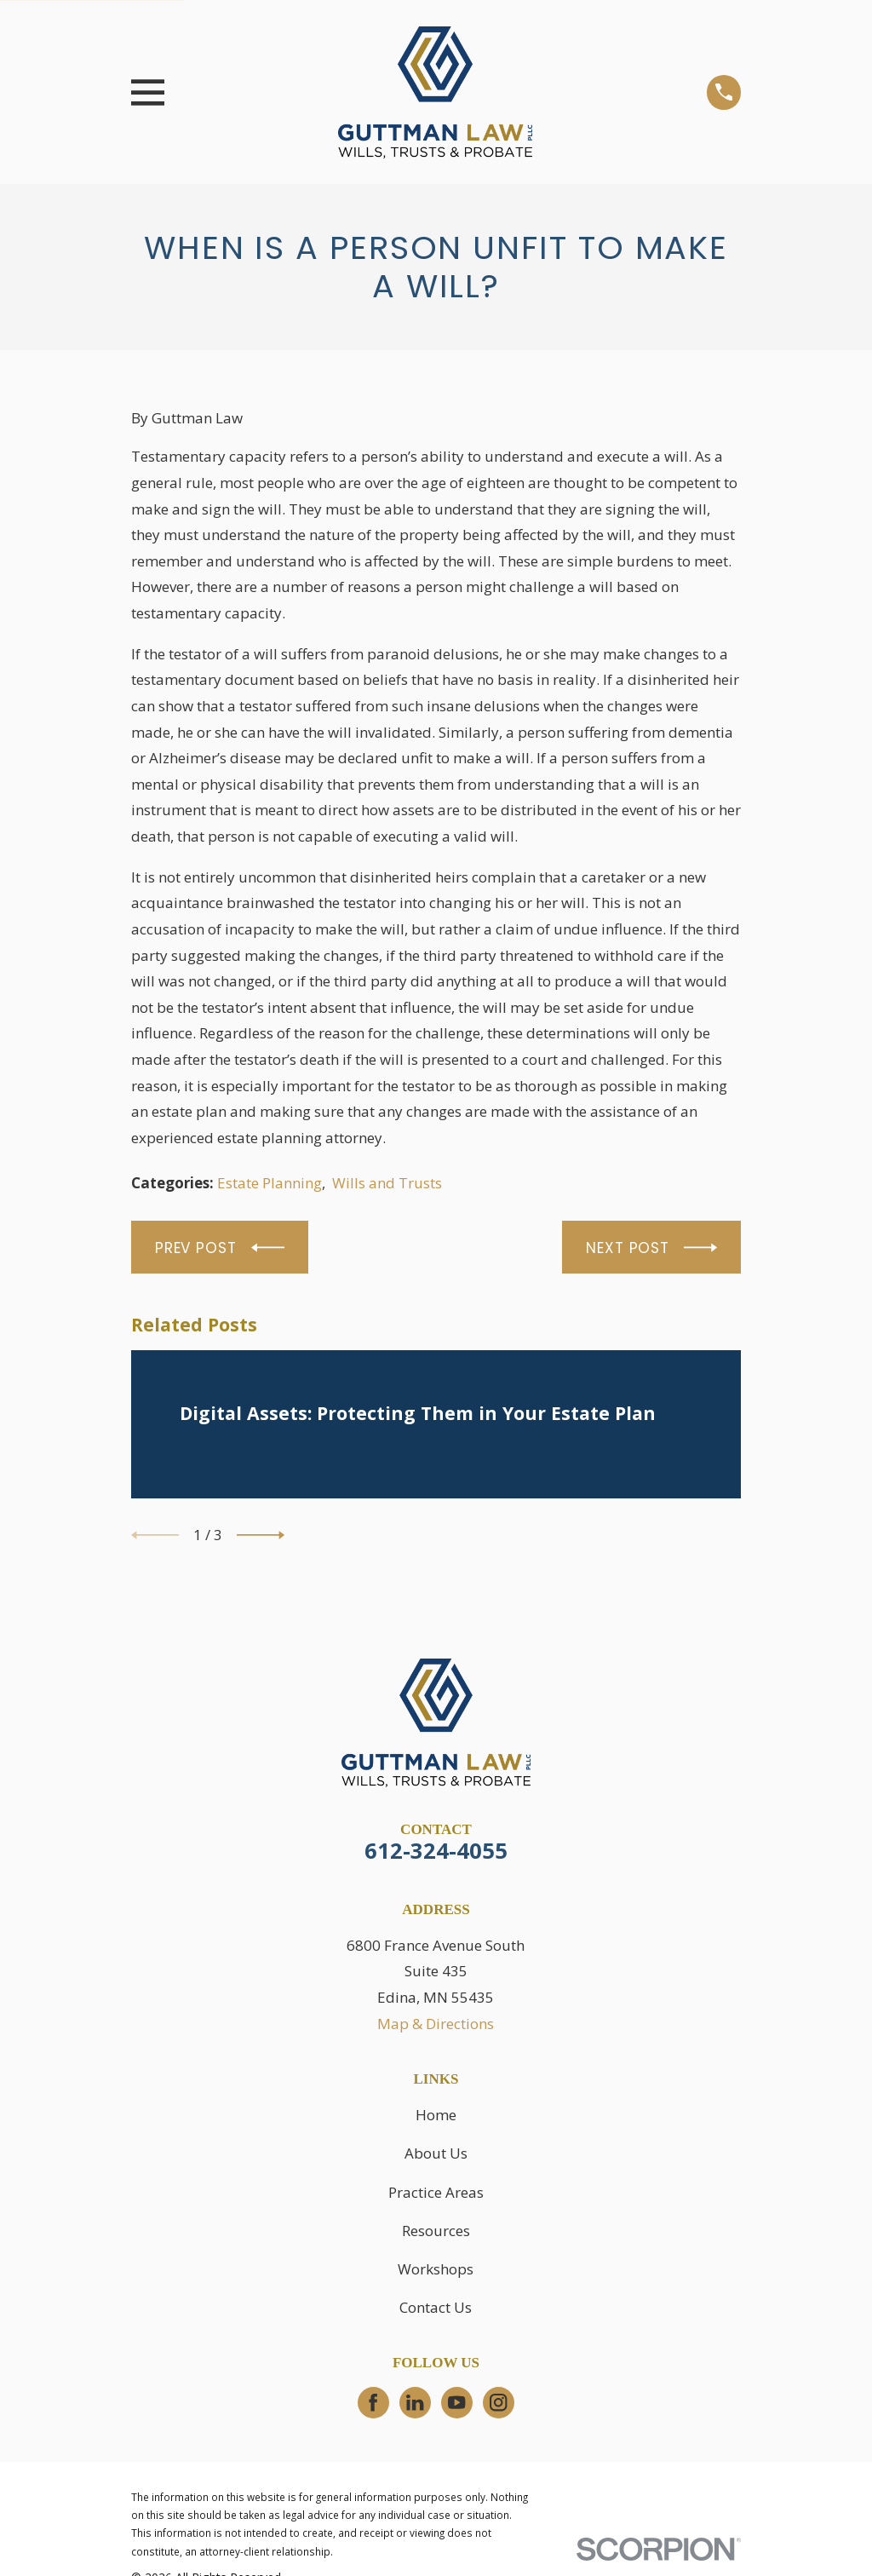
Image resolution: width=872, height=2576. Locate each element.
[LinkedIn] (414, 2402)
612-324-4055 (436, 1850)
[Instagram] (498, 2402)
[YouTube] (456, 2402)
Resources (436, 2230)
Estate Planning (269, 1183)
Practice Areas (436, 2192)
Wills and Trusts (387, 1183)
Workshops (435, 2269)
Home (436, 2115)
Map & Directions (435, 2023)
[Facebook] (373, 2402)
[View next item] (260, 1535)
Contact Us (435, 2307)
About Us (436, 2153)
